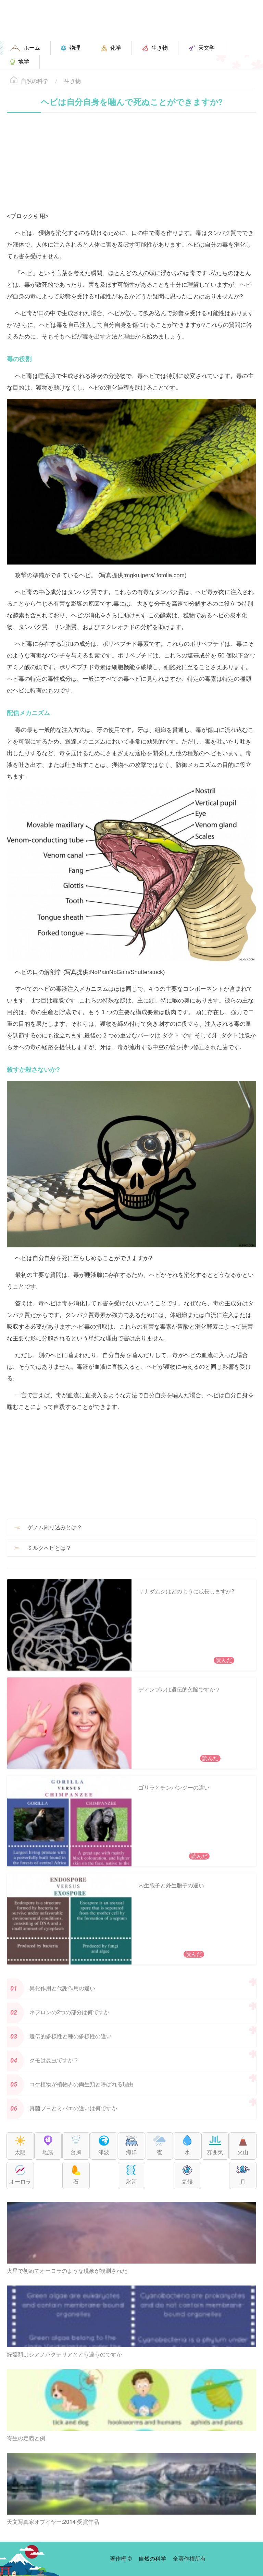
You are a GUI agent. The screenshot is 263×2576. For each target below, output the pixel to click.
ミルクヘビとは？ (49, 1548)
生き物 (72, 81)
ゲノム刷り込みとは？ (54, 1527)
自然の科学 (34, 81)
